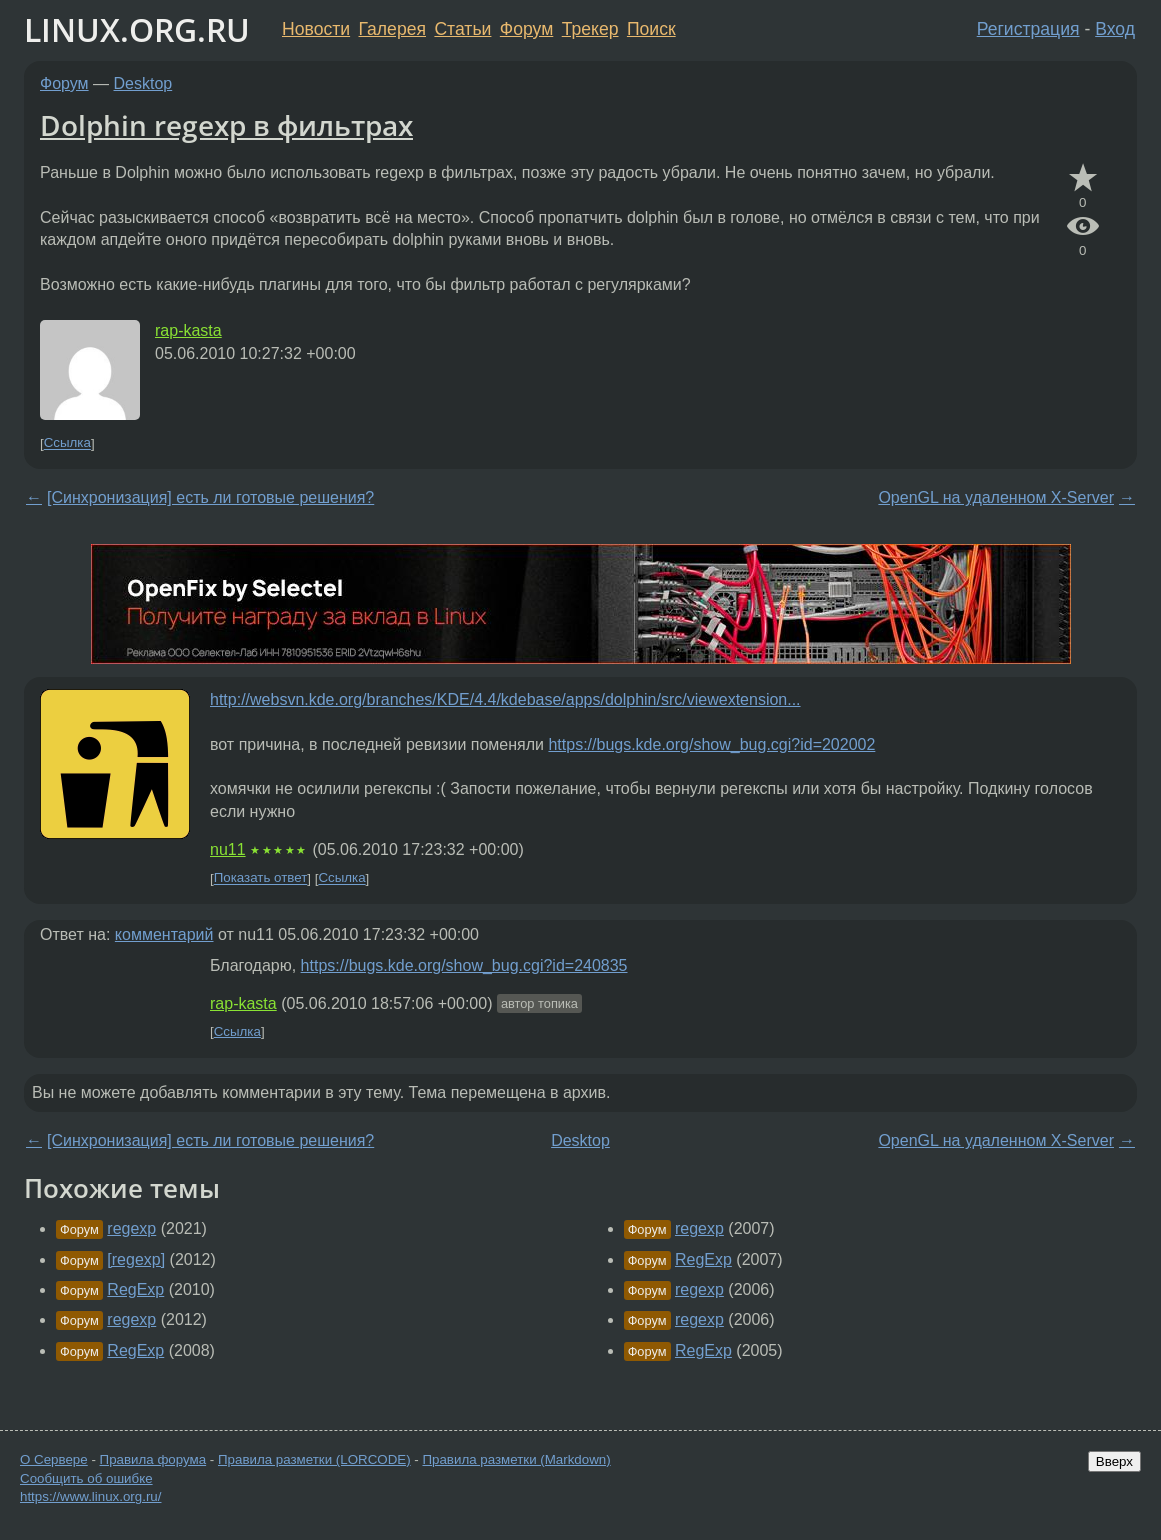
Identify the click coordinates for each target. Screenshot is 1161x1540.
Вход (1115, 29)
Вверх (1114, 1461)
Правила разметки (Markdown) (516, 1459)
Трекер (590, 29)
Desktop (143, 83)
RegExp (135, 1289)
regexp (131, 1228)
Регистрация (1028, 29)
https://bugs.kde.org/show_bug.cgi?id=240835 (464, 965)
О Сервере (54, 1459)
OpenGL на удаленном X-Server (996, 497)
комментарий (164, 934)
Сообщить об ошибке (86, 1478)
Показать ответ (261, 878)
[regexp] (136, 1259)
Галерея (392, 29)
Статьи (462, 29)
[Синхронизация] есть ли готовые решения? (210, 497)
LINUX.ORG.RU (137, 29)
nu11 (228, 849)
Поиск (651, 29)
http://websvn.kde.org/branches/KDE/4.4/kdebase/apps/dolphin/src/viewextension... (505, 699)
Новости (316, 29)
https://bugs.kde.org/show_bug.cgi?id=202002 (711, 744)
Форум (526, 29)
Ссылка (67, 443)
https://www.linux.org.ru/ (90, 1496)
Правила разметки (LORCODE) (314, 1459)
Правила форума (153, 1459)
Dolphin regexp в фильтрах (226, 125)
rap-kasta (188, 330)
